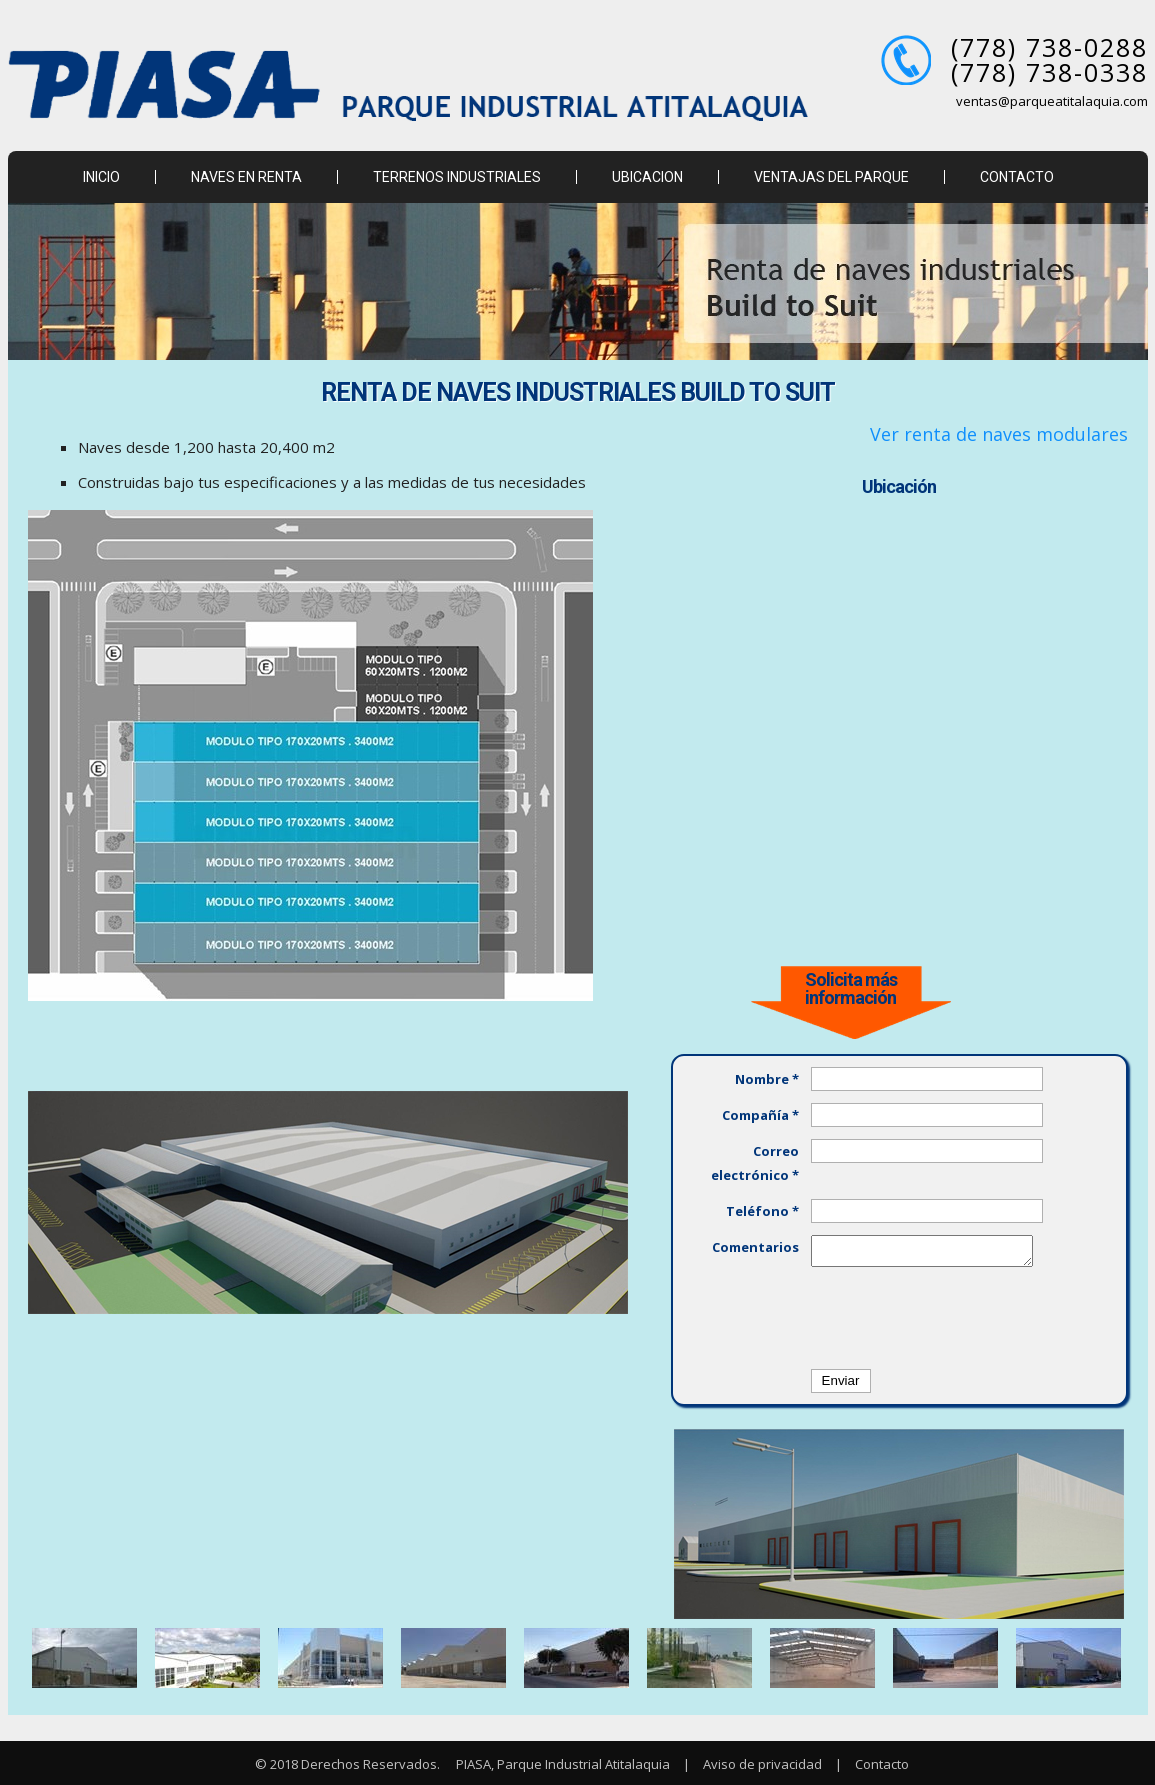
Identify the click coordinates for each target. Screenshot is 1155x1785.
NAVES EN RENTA (246, 177)
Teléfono (762, 1211)
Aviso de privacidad (762, 1764)
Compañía (760, 1115)
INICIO (101, 177)
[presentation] (963, 1318)
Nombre (767, 1079)
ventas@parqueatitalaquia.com (1052, 101)
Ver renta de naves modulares (999, 434)
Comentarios (755, 1247)
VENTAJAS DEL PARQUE (831, 177)
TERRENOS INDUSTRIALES (457, 177)
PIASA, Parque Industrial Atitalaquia (561, 1764)
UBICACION (647, 177)
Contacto (882, 1764)
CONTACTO (1017, 177)
